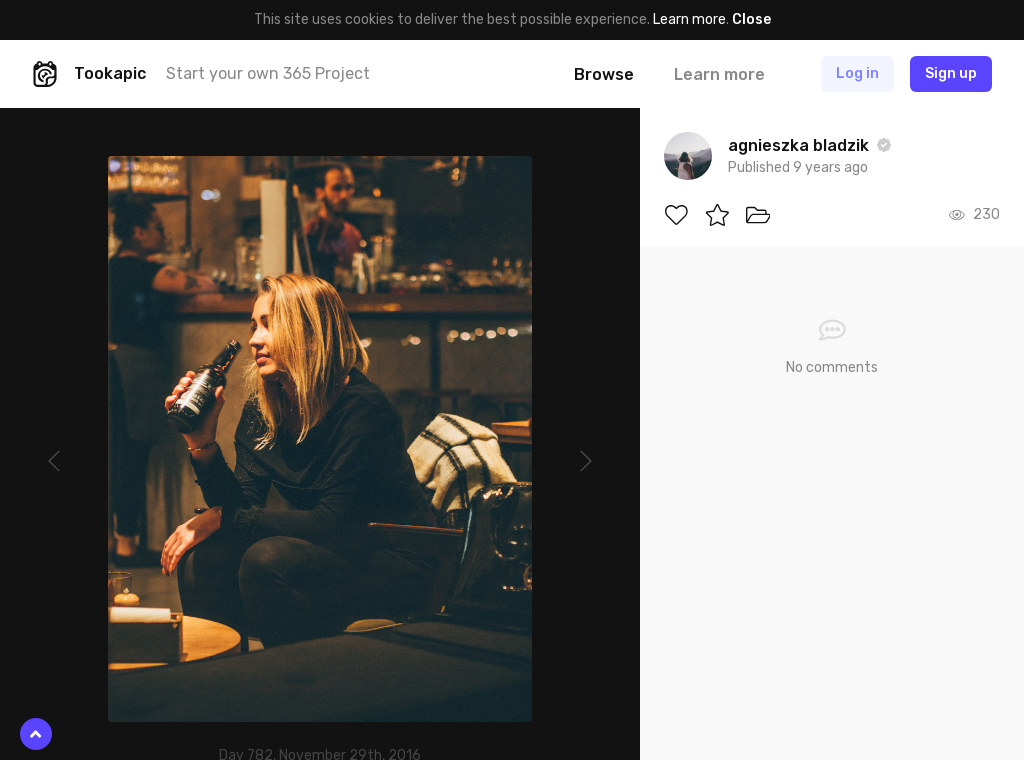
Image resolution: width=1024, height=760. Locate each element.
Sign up (951, 73)
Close (751, 19)
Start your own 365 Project (268, 73)
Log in (857, 73)
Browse (604, 74)
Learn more (689, 19)
